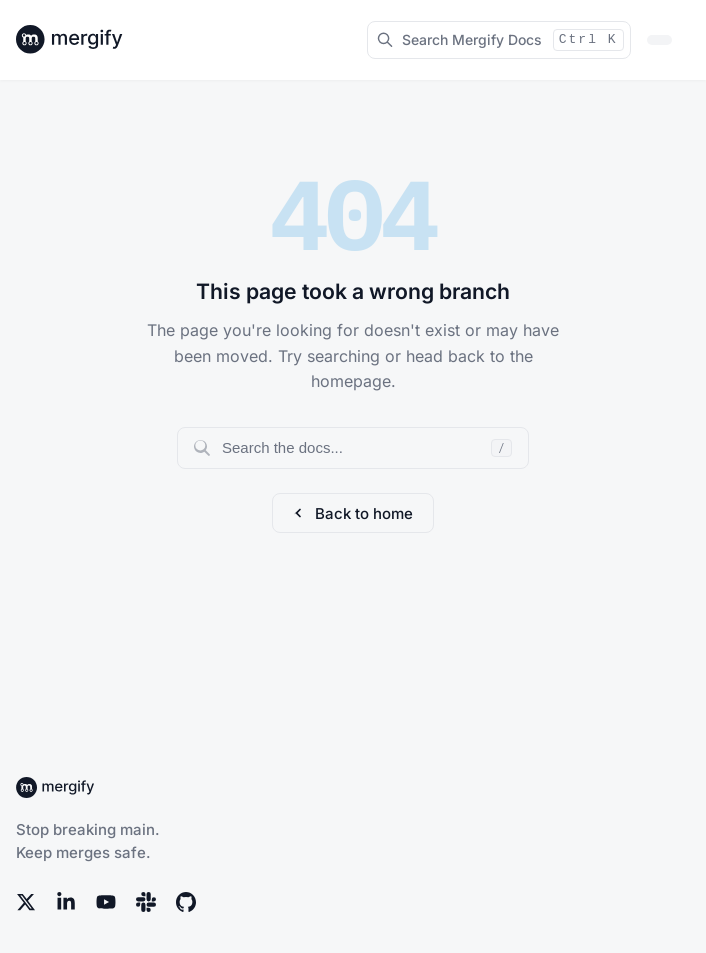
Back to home (353, 513)
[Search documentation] (353, 448)
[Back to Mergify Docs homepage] (88, 40)
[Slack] (146, 902)
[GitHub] (186, 902)
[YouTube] (106, 902)
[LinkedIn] (66, 902)
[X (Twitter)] (26, 902)
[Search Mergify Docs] (499, 40)
